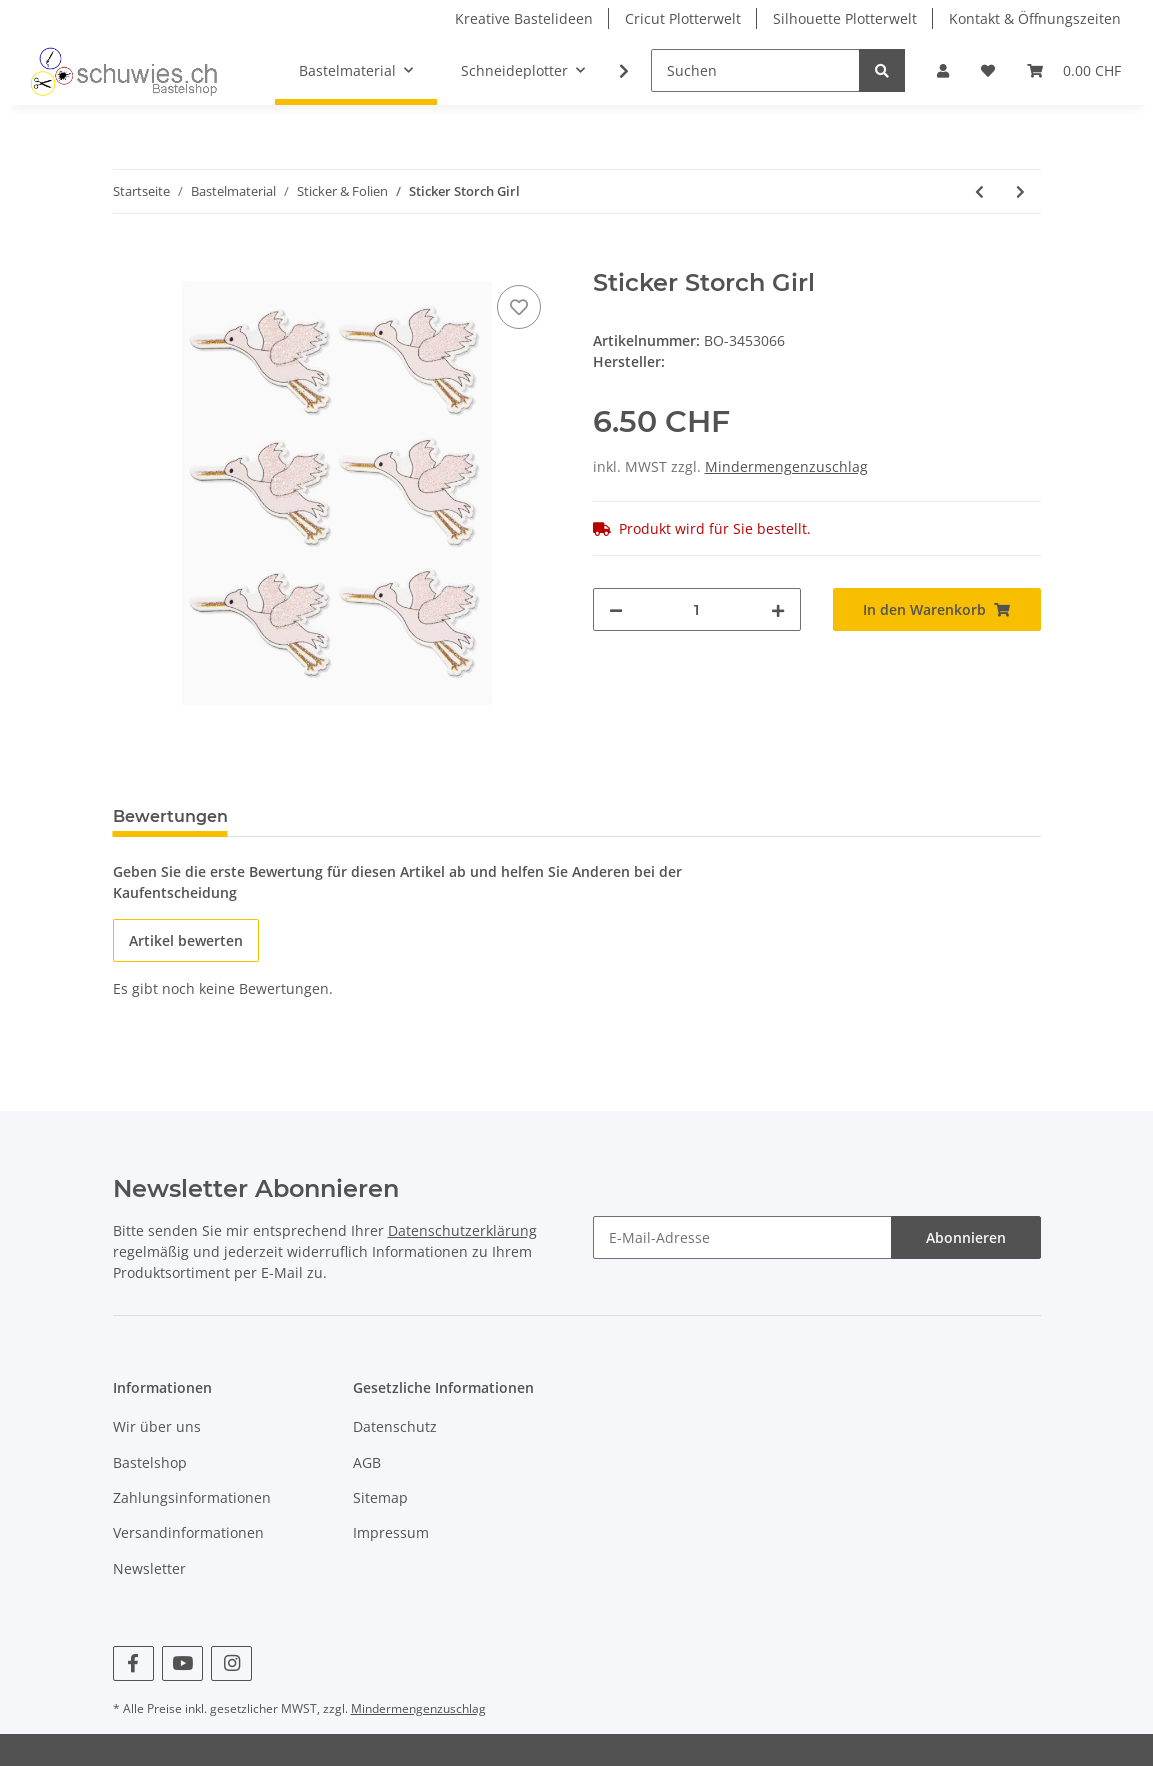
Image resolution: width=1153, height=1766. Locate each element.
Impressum (391, 1532)
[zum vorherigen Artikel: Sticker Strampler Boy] (979, 191)
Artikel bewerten (186, 940)
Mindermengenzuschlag (786, 466)
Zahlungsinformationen (192, 1497)
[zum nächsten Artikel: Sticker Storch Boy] (1020, 191)
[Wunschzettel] (988, 70)
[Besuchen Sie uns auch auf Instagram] (231, 1663)
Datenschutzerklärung (462, 1230)
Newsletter (149, 1568)
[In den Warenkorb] (129, 258)
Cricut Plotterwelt (683, 18)
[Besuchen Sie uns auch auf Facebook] (133, 1663)
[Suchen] (755, 70)
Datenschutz (395, 1426)
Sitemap (380, 1497)
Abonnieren (966, 1237)
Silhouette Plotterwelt (845, 18)
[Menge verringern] (616, 609)
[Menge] (697, 609)
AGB (367, 1462)
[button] (943, 70)
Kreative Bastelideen (524, 18)
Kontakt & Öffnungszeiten (1035, 18)
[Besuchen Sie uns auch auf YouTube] (182, 1663)
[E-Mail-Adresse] (742, 1237)
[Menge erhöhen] (778, 609)
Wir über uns (157, 1426)
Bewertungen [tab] (170, 816)
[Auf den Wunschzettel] (519, 307)
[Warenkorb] (1074, 70)
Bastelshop (150, 1462)
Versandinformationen (188, 1532)
